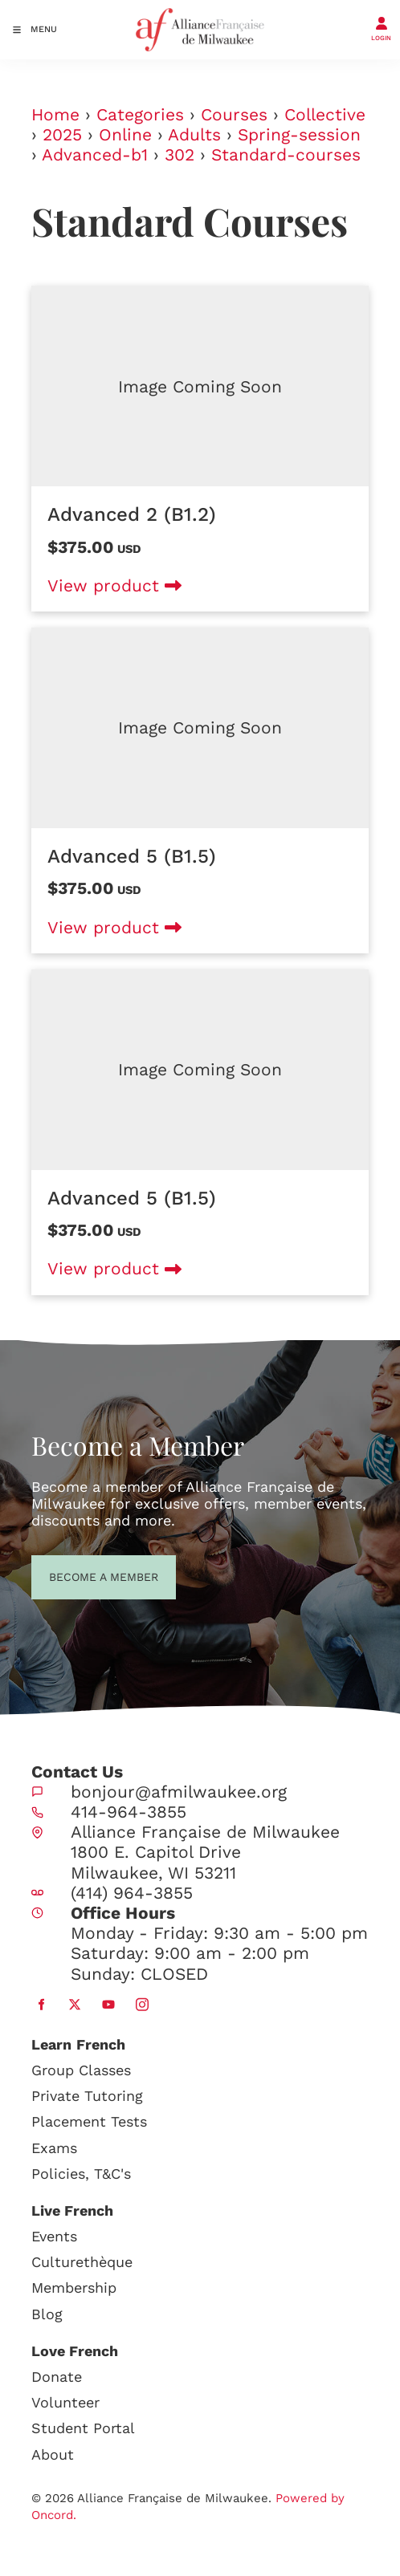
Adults (194, 134)
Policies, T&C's (81, 2173)
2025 (62, 134)
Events (54, 2236)
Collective (324, 114)
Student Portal (83, 2428)
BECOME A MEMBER (74, 1575)
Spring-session (299, 134)
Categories (140, 114)
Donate (56, 2376)
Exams (54, 2147)
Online (125, 134)
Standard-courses (286, 154)
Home (55, 114)
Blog (47, 2314)
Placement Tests (89, 2121)
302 (179, 154)
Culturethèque (82, 2261)
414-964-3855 (128, 1812)
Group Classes (81, 2070)
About (52, 2454)
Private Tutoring (87, 2095)
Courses (234, 114)
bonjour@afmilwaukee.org (179, 1792)
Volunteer (65, 2402)
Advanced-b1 (95, 154)
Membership (73, 2287)
